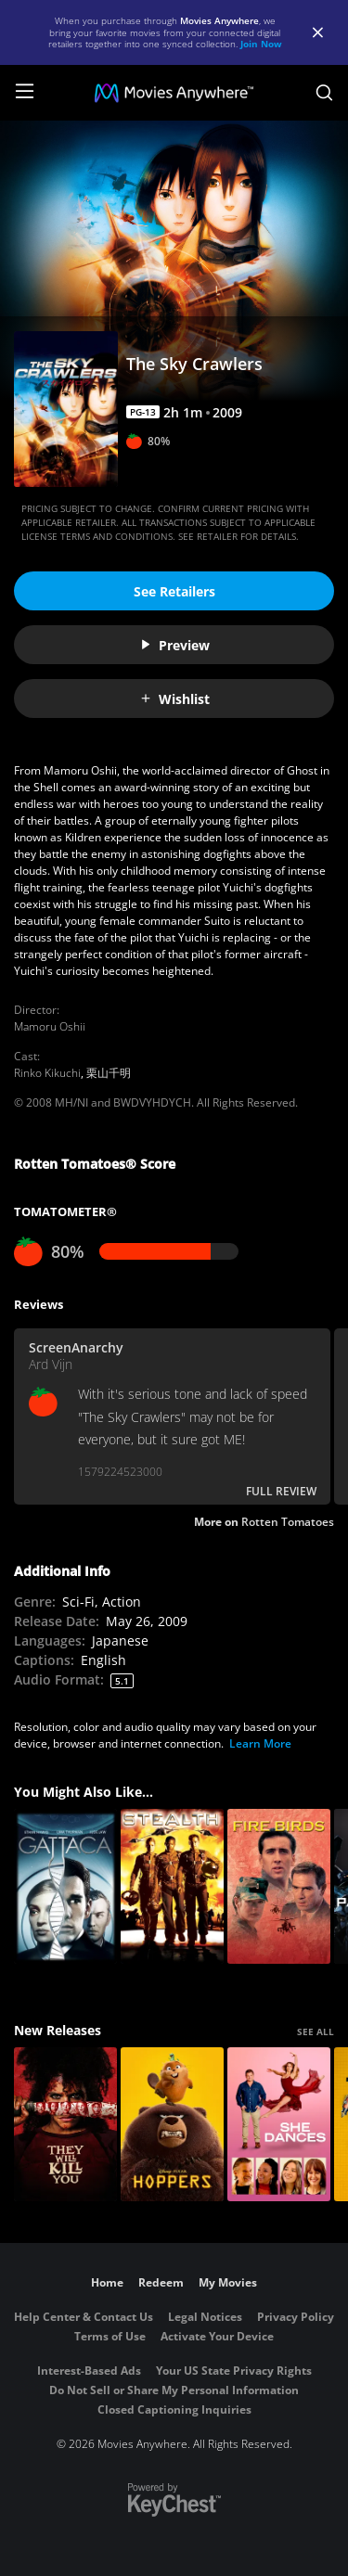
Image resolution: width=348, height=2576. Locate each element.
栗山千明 (108, 1073)
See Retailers (174, 591)
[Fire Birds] (278, 1886)
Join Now (261, 43)
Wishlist (174, 699)
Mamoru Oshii (49, 1026)
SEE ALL (315, 2031)
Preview (174, 645)
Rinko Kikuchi (47, 1073)
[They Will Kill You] (65, 2124)
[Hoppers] (172, 2124)
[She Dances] (278, 2124)
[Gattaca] (65, 1886)
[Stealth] (172, 1886)
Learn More (260, 1743)
